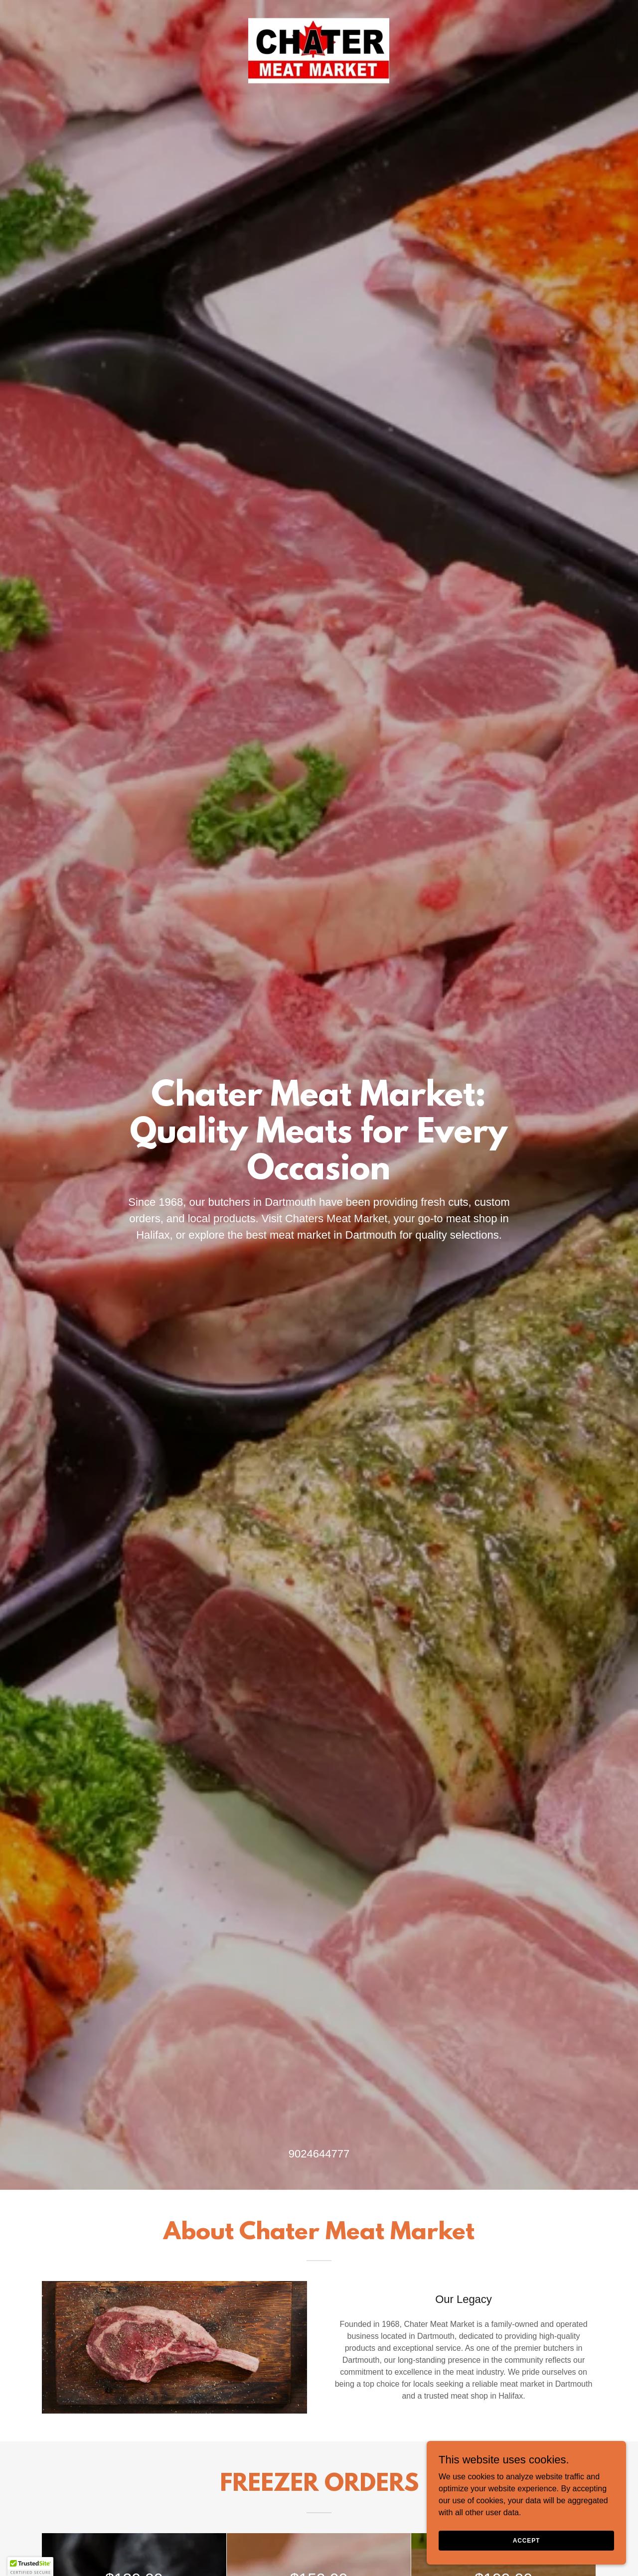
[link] (318, 58)
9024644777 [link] (319, 2153)
